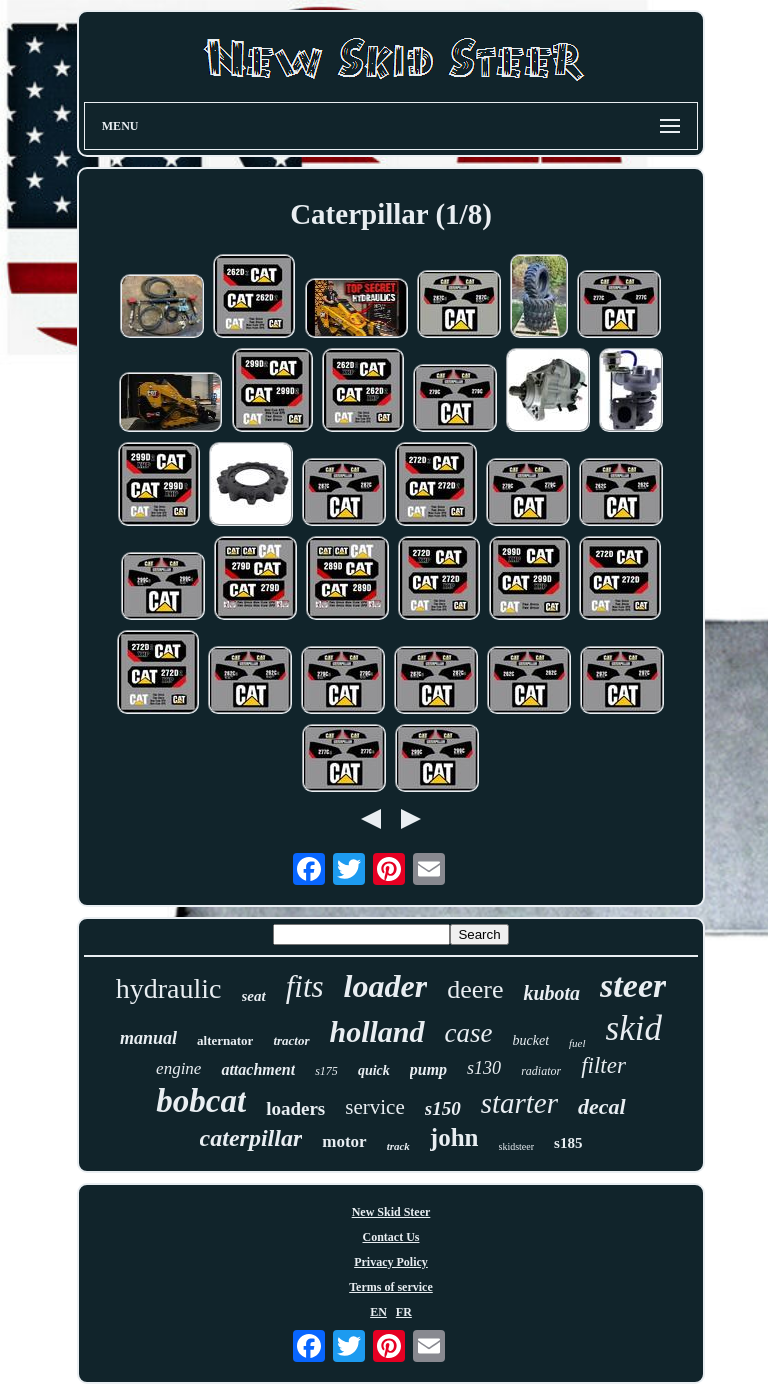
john (454, 1137)
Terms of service (391, 1287)
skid (634, 1028)
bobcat (201, 1101)
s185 (568, 1143)
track (398, 1146)
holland (377, 1031)
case (469, 1033)
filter (603, 1065)
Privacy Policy (391, 1262)
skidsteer (517, 1146)
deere (475, 989)
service (374, 1107)
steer (633, 985)
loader (386, 986)
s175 (326, 1071)
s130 (484, 1068)
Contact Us (390, 1237)
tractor (291, 1040)
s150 (443, 1108)
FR (404, 1312)
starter (519, 1103)
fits (305, 986)
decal (602, 1106)
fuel (577, 1043)
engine (178, 1068)
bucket (531, 1040)
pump (428, 1069)
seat (254, 996)
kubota (551, 993)
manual (148, 1038)
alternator (225, 1040)
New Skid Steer (391, 1212)
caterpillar (251, 1138)
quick (374, 1070)
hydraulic (169, 988)
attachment (258, 1069)
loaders (295, 1108)
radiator (541, 1071)
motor (344, 1141)
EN (378, 1312)
